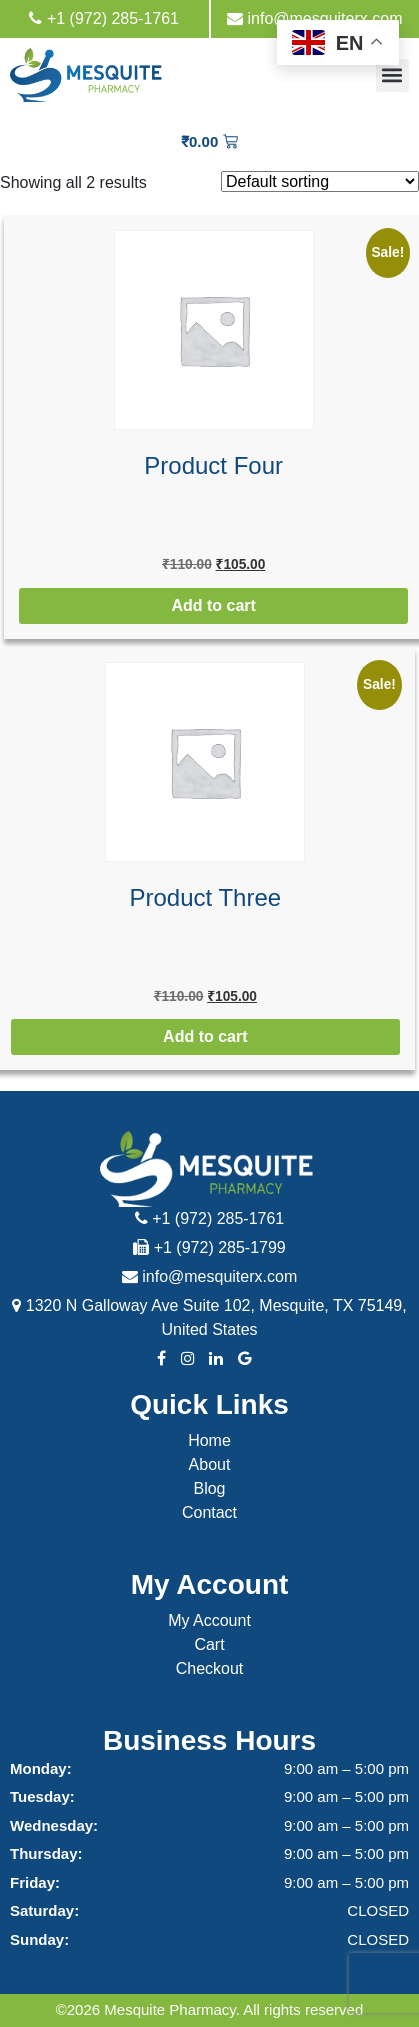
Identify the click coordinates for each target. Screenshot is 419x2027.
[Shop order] (320, 181)
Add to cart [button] (213, 605)
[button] (392, 75)
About (210, 1464)
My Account (209, 1620)
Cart (209, 1644)
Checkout (210, 1668)
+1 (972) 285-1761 (104, 18)
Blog (209, 1488)
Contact (209, 1512)
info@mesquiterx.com (314, 18)
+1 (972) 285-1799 (209, 1247)
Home (209, 1440)
